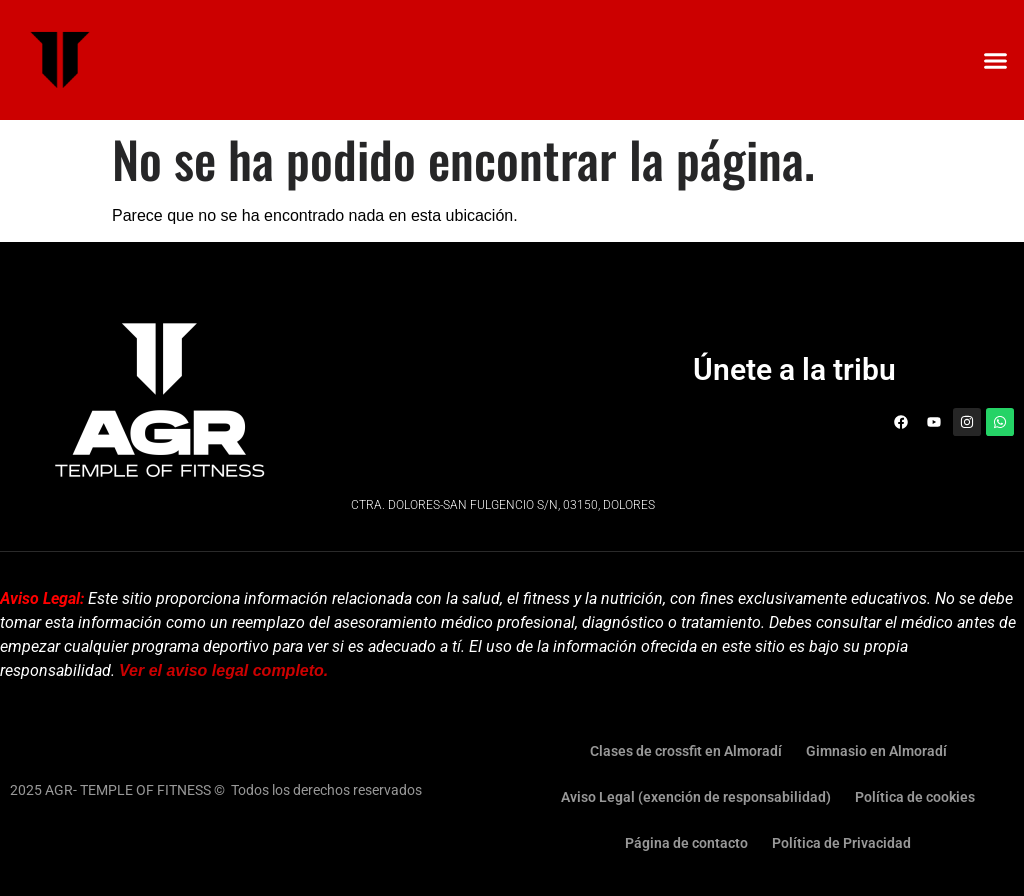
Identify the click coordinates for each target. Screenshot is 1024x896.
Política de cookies (915, 797)
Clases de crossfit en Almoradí (686, 751)
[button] (995, 60)
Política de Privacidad (841, 843)
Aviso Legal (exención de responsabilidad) (696, 797)
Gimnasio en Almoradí (876, 751)
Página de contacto (686, 843)
